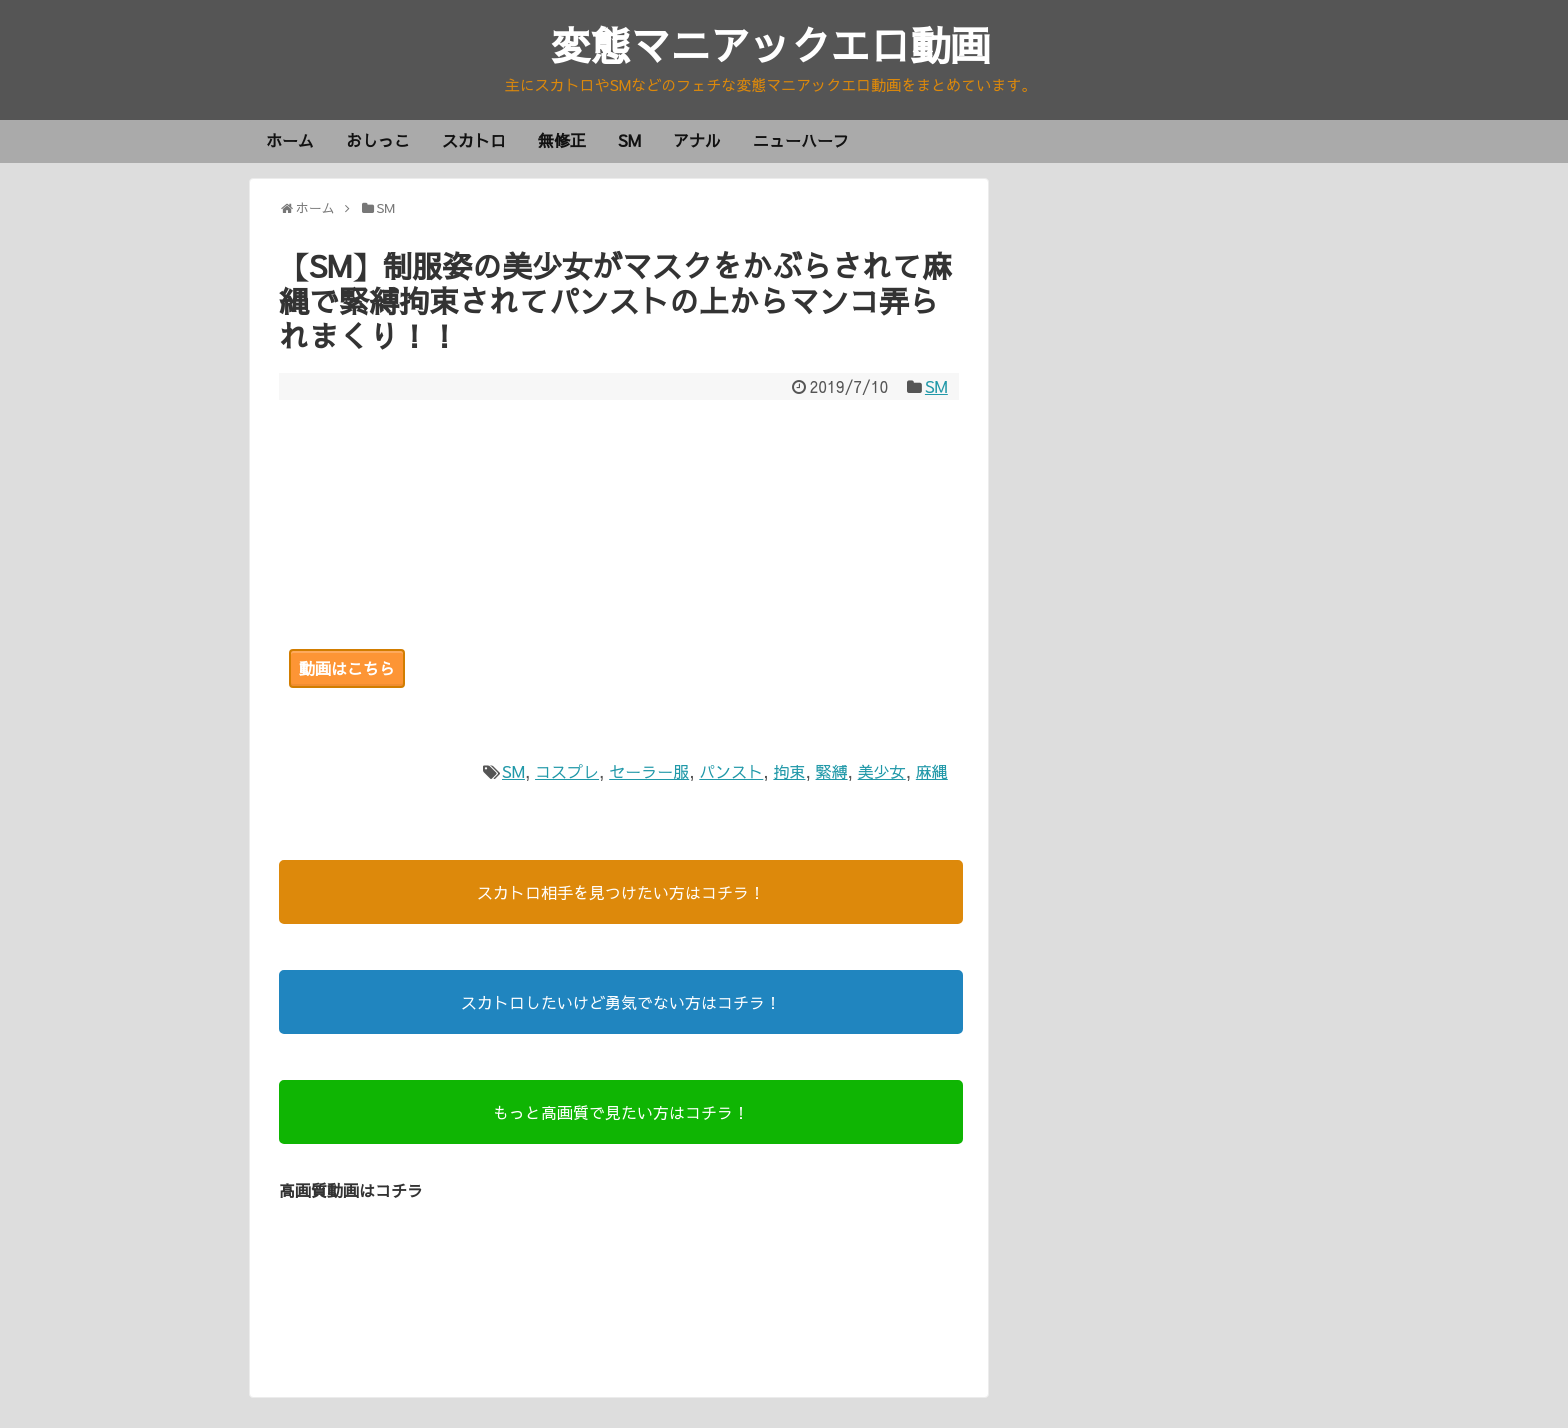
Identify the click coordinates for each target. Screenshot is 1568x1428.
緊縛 (832, 771)
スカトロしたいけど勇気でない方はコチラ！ (621, 1002)
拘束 (789, 771)
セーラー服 (649, 771)
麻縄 (932, 771)
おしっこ (378, 140)
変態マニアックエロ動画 (771, 44)
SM (629, 140)
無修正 (562, 140)
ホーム (290, 140)
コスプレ (567, 771)
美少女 (882, 771)
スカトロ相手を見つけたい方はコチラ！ (621, 892)
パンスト (731, 771)
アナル (697, 140)
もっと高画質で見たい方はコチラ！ (621, 1112)
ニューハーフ (801, 140)
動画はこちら (347, 668)
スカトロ (474, 140)
